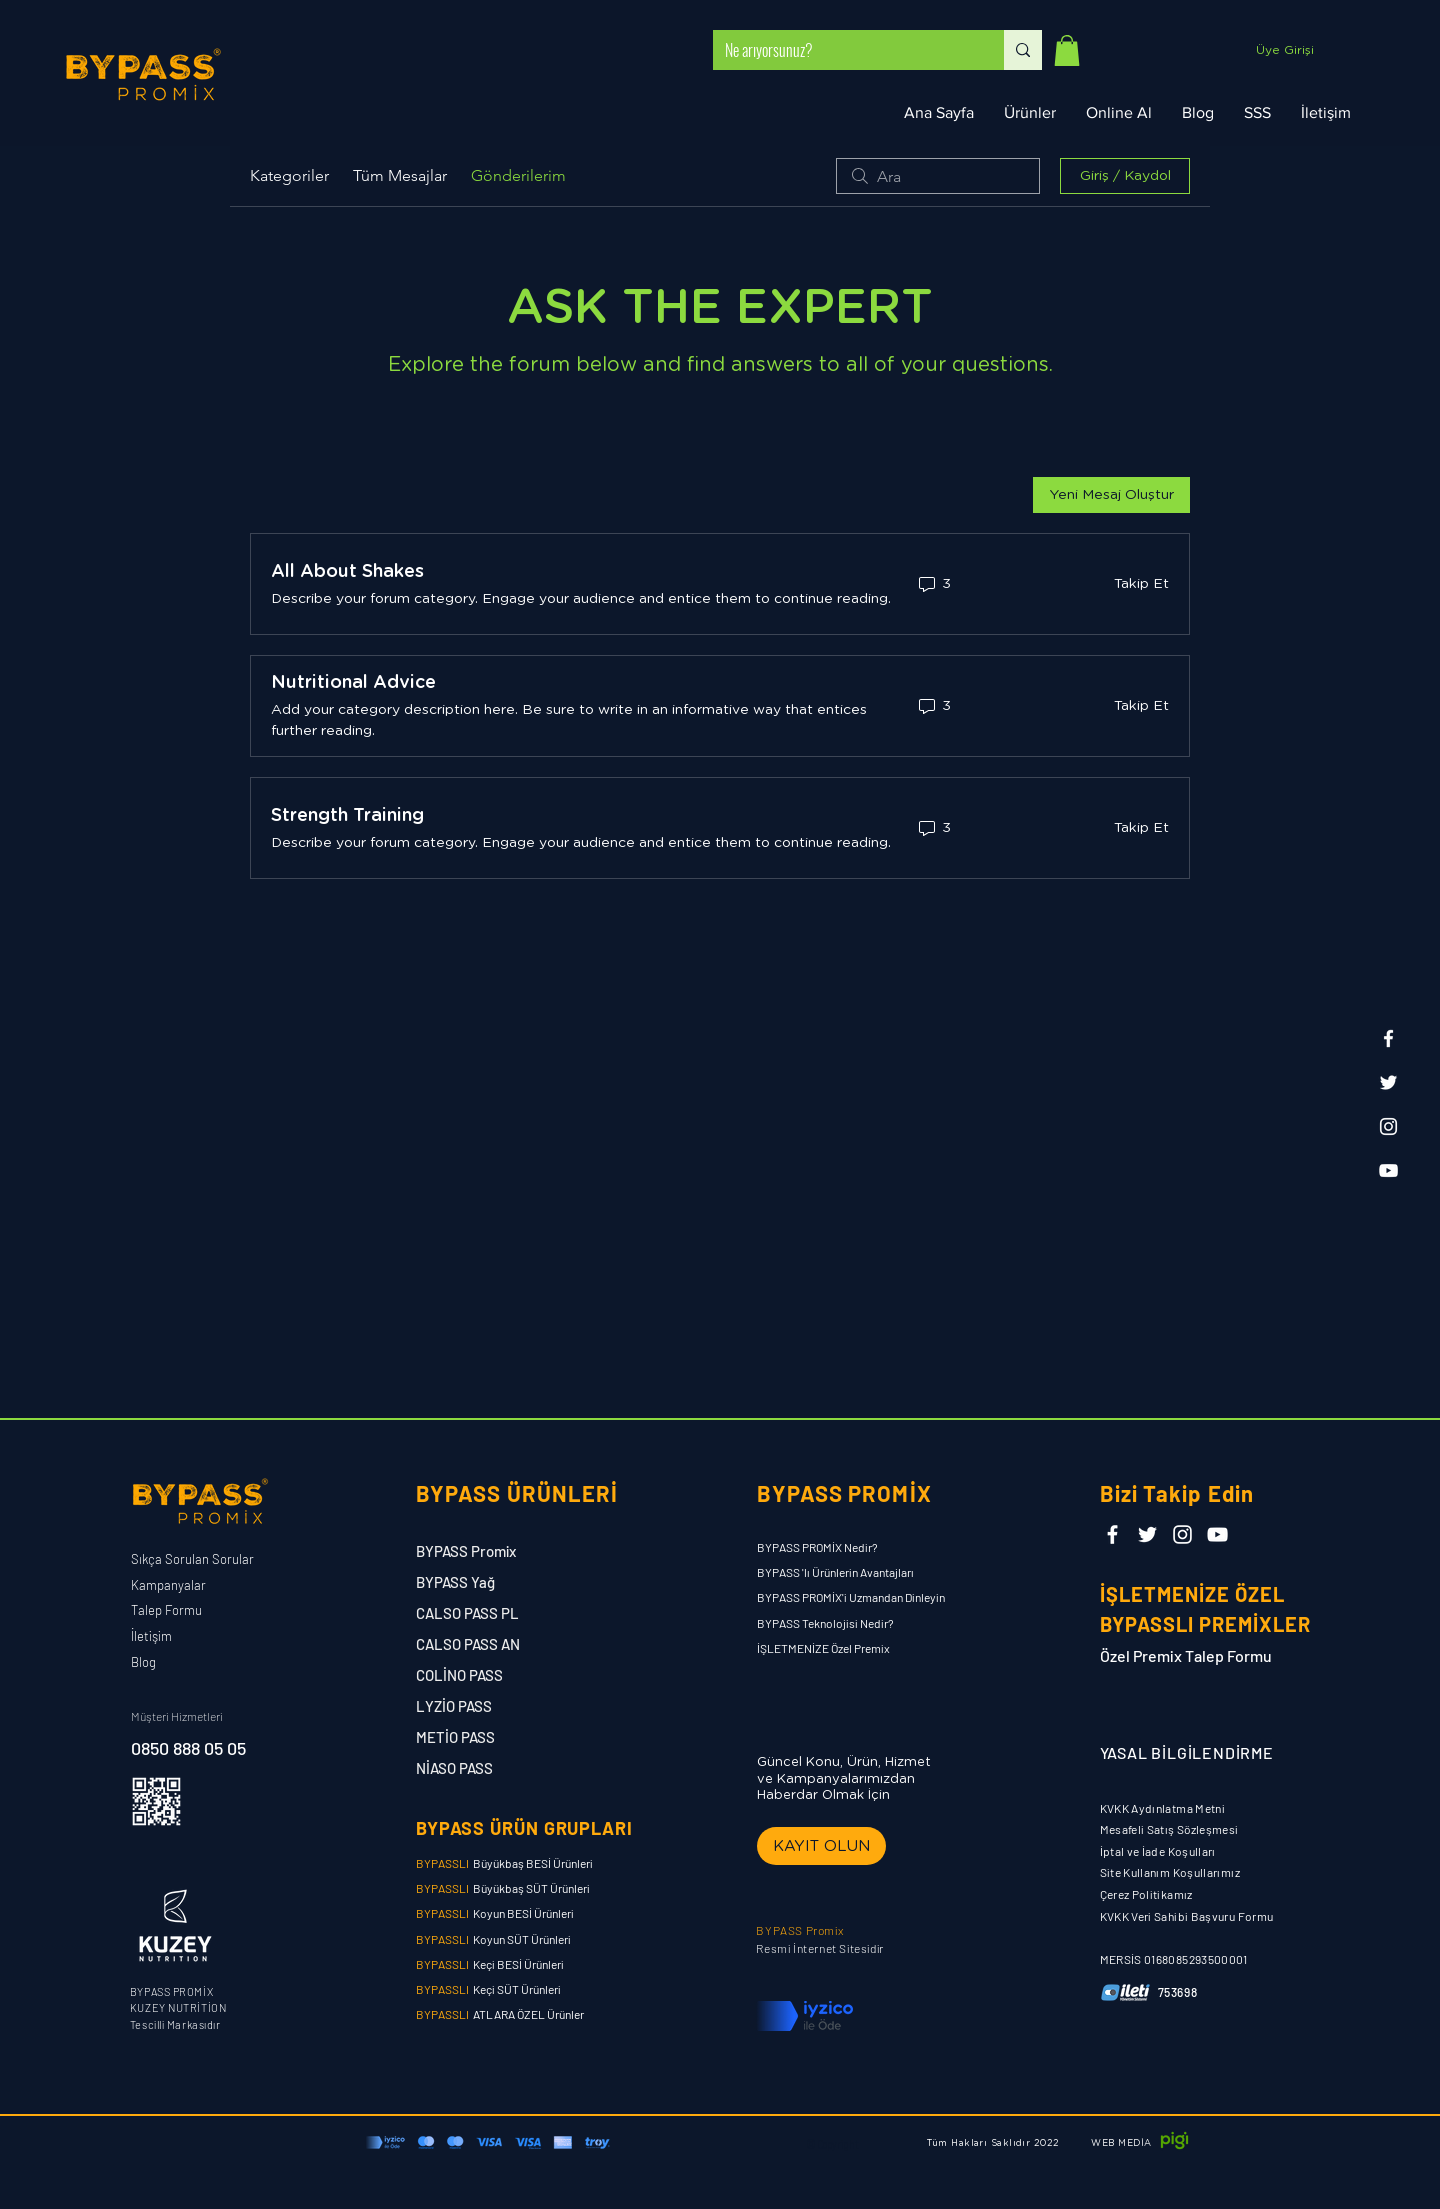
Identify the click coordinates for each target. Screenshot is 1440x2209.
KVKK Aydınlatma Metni (1163, 1808)
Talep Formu (166, 1610)
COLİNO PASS (459, 1675)
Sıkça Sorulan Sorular (192, 1559)
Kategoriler (289, 175)
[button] (1067, 50)
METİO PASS (455, 1737)
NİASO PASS (454, 1768)
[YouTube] (1388, 1170)
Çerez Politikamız (1146, 1894)
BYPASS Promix (466, 1551)
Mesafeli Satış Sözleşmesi (1169, 1829)
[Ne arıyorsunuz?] (843, 50)
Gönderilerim (518, 175)
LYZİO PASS (454, 1706)
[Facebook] (1388, 1038)
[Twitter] (1388, 1082)
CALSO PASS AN (468, 1644)
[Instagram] (1388, 1126)
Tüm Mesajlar (400, 175)
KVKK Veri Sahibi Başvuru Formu (1187, 1916)
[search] (938, 176)
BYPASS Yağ (457, 1582)
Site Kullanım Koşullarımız (1170, 1872)
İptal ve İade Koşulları (1158, 1851)
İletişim (151, 1636)
